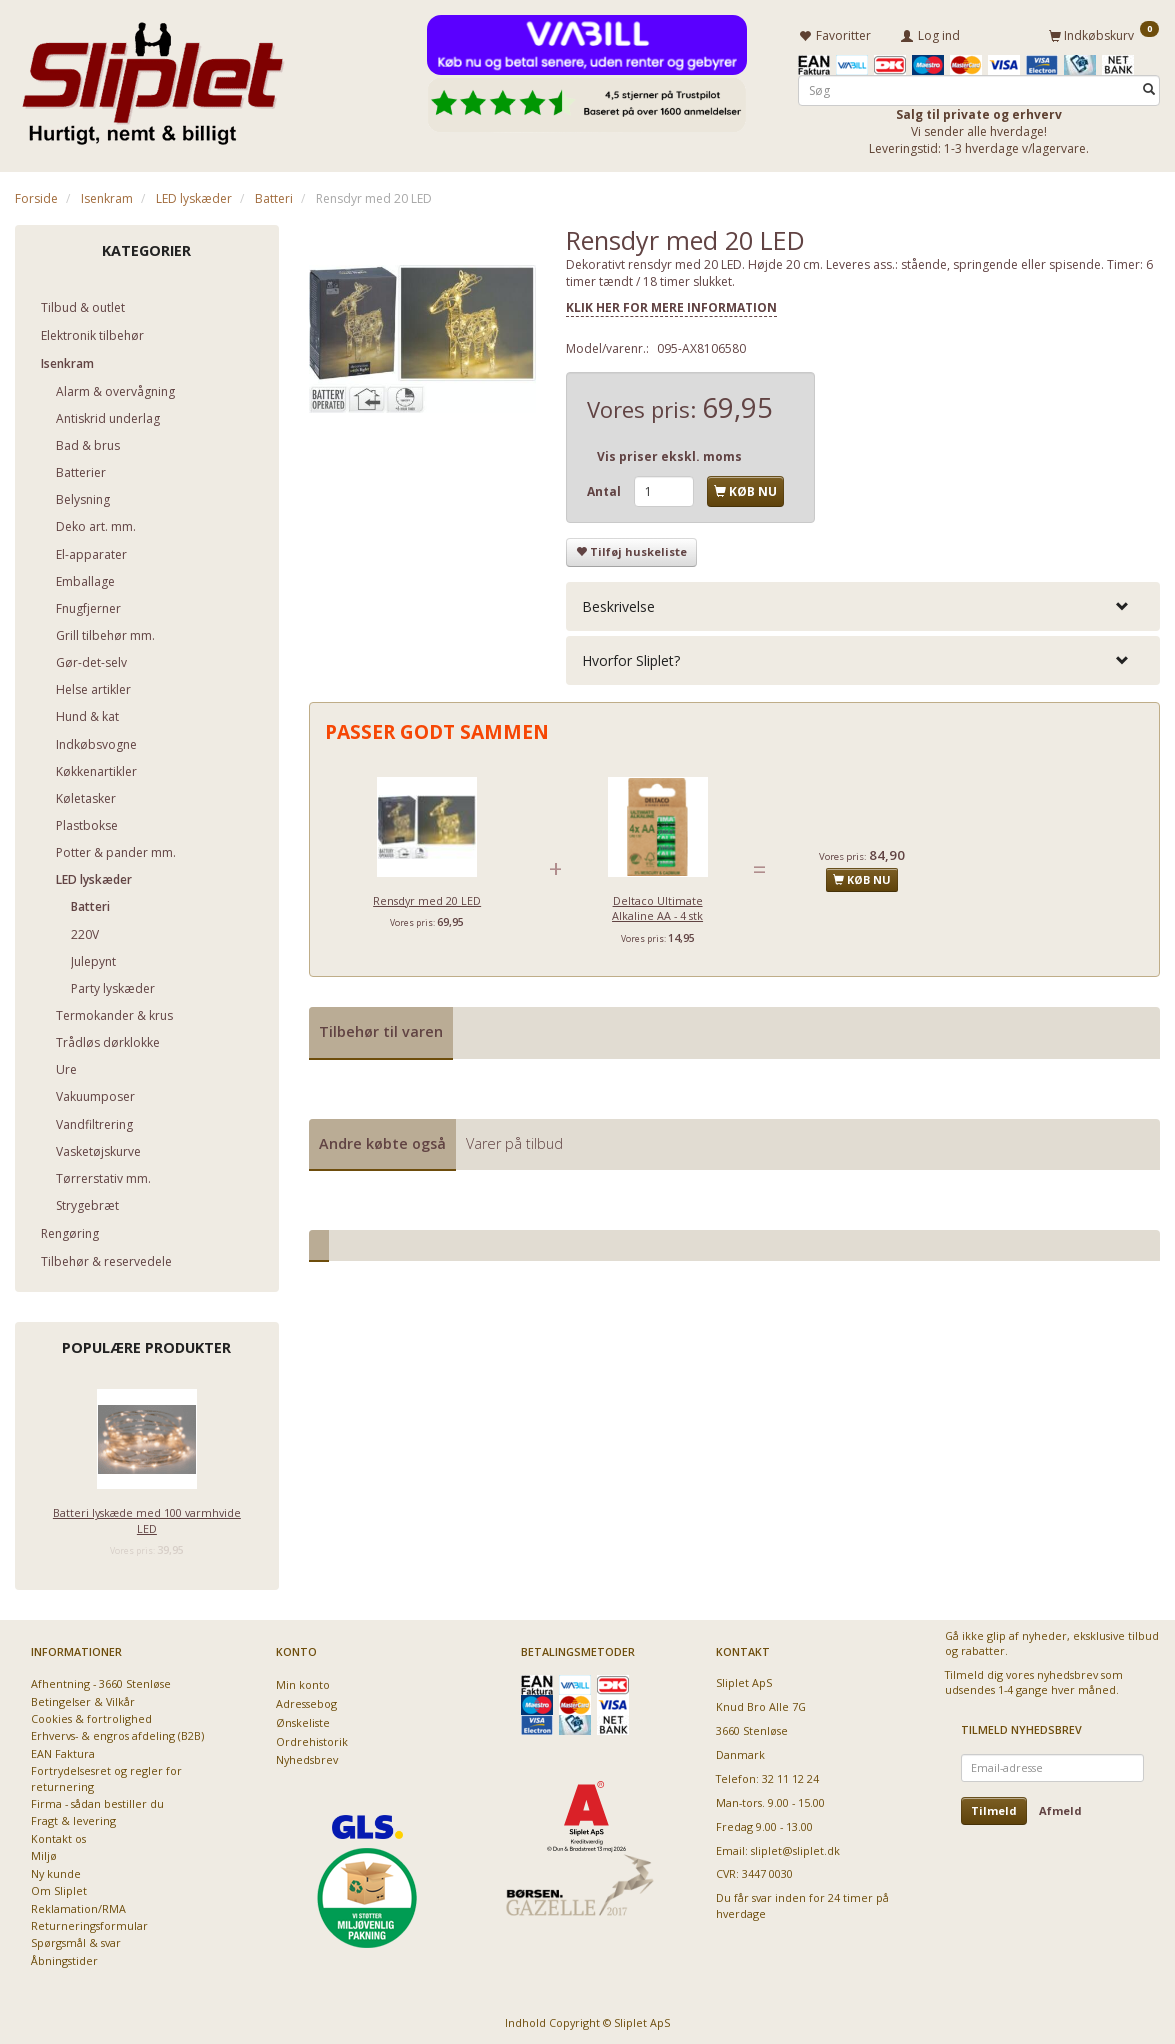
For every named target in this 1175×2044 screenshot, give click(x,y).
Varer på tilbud (514, 1139)
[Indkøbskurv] (1104, 33)
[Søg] (1149, 86)
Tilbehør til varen (381, 1028)
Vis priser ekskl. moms (669, 453)
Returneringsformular (89, 1922)
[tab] (863, 603)
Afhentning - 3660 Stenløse (101, 1680)
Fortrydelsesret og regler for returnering (106, 1775)
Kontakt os (58, 1835)
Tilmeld (994, 1807)
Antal (605, 488)
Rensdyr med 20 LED (427, 896)
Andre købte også (382, 1139)
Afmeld (1060, 1807)
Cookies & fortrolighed (91, 1715)
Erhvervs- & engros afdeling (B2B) (117, 1732)
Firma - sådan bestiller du (97, 1800)
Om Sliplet (59, 1887)
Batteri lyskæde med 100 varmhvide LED (147, 1517)
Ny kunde (56, 1870)
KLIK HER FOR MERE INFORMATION (671, 304)
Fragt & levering (73, 1817)
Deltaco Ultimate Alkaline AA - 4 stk (657, 904)
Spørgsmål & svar (76, 1939)
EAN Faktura (63, 1750)
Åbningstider (64, 1957)
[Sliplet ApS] (152, 77)
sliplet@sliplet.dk (795, 1846)
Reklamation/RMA (78, 1904)
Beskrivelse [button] (618, 603)
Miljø (44, 1852)
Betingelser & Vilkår (83, 1697)
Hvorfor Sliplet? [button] (631, 657)
